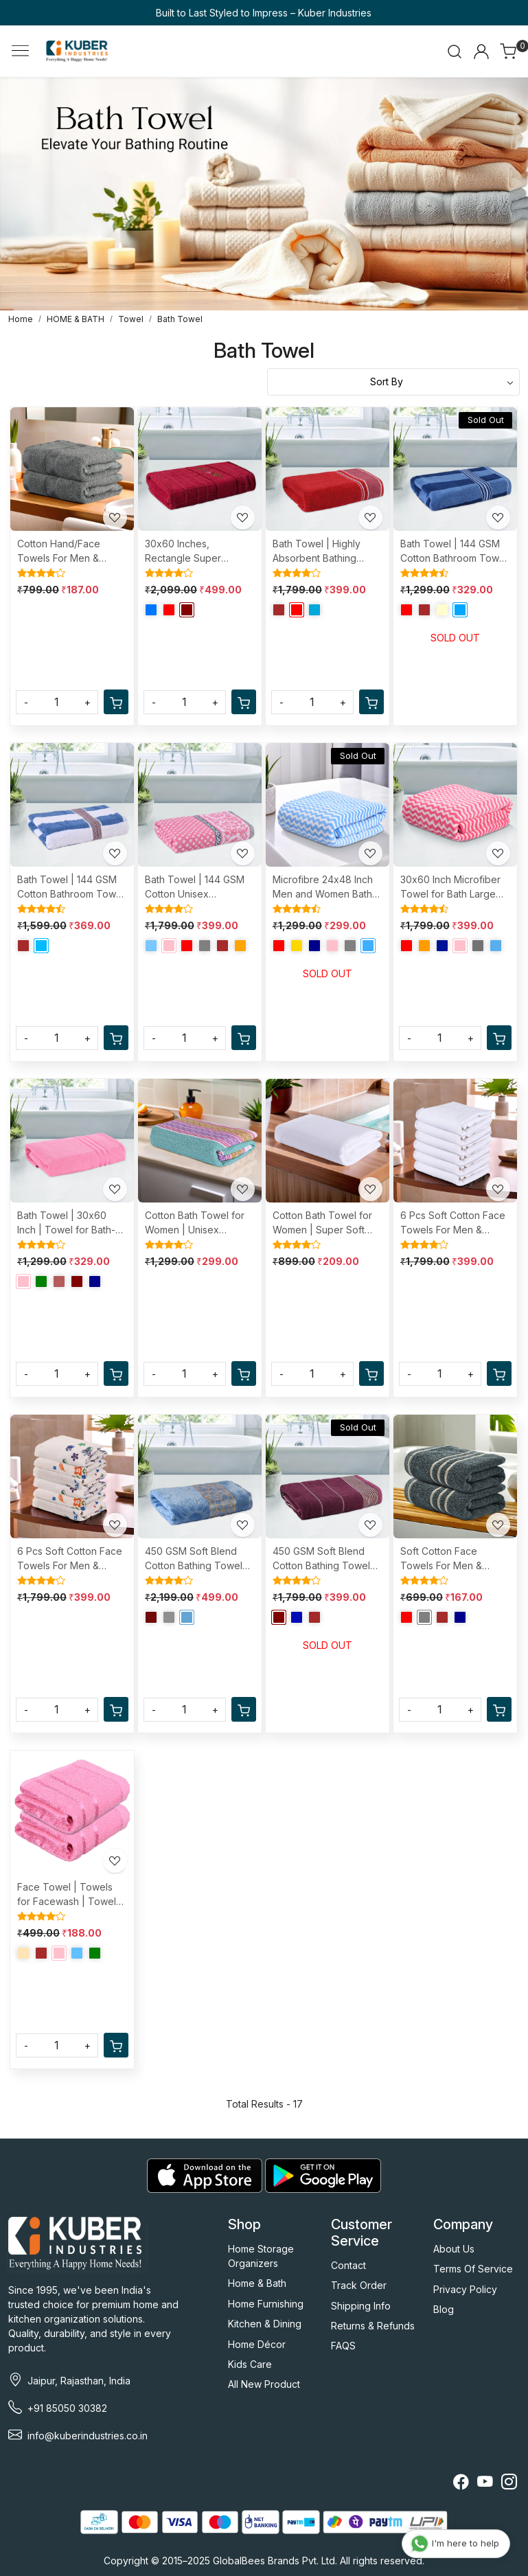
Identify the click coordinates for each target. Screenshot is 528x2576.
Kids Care (250, 2364)
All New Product (264, 2384)
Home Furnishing (265, 2304)
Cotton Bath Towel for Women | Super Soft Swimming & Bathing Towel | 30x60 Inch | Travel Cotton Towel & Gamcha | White (323, 1223)
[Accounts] (481, 51)
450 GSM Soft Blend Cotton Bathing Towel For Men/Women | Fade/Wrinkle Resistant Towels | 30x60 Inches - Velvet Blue (197, 1559)
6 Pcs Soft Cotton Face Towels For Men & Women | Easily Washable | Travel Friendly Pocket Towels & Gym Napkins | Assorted (70, 1559)
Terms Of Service (473, 2269)
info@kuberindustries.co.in (87, 2435)
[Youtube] (485, 2483)
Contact (348, 2265)
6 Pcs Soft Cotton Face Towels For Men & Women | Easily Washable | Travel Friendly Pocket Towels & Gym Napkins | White (453, 1223)
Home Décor (257, 2344)
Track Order (359, 2285)
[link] (454, 51)
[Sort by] (393, 382)
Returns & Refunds (373, 2326)
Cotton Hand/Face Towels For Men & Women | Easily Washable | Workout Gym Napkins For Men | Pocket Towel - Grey (69, 551)
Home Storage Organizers (261, 2256)
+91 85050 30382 (67, 2408)
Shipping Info (361, 2306)
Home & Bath (257, 2283)
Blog (443, 2309)
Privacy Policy (465, 2289)
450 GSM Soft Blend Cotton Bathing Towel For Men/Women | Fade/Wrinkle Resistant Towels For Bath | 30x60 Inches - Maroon (326, 1559)
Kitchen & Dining (264, 2323)
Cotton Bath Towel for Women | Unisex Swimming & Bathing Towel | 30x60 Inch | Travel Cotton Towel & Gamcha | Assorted (195, 1223)
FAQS (343, 2345)
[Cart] (116, 701)
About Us (453, 2249)
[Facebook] (461, 2483)
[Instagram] (509, 2483)
